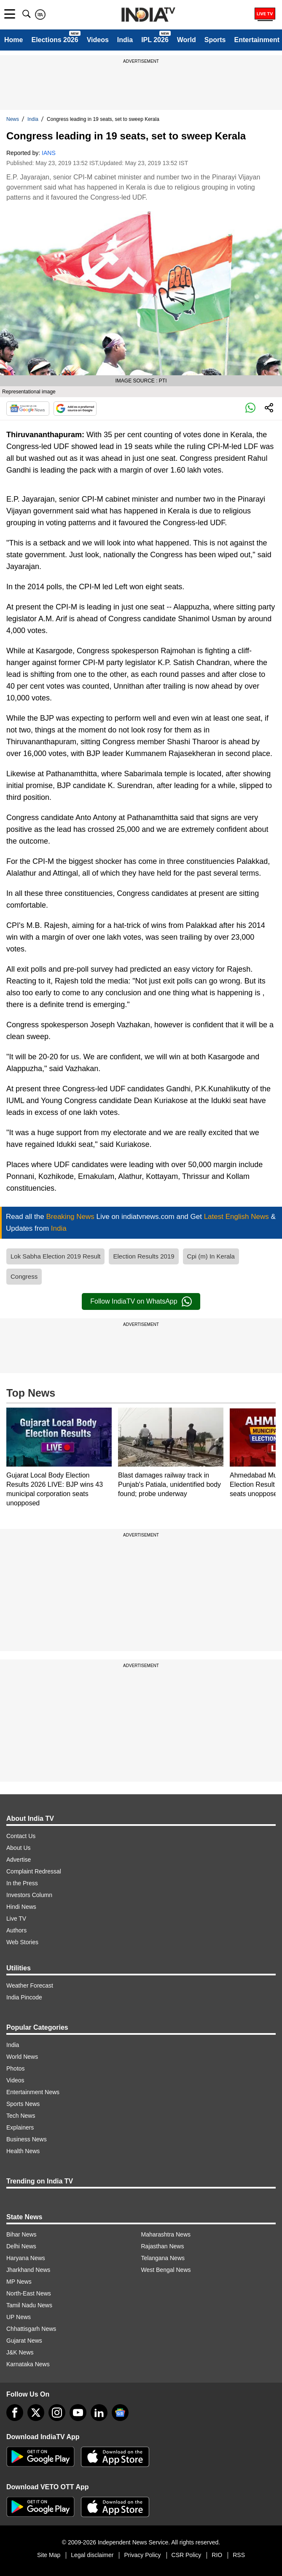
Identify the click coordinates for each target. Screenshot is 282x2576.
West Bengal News (166, 2269)
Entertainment (256, 39)
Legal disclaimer (92, 2555)
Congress (24, 1276)
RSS (239, 2555)
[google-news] (120, 2412)
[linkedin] (99, 2412)
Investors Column (29, 1895)
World (186, 39)
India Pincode (24, 1997)
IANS (49, 153)
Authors (16, 1930)
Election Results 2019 (143, 1256)
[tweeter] (35, 2412)
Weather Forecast (29, 1985)
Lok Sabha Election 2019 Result (55, 1256)
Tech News (20, 2115)
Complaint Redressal (33, 1871)
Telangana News (163, 2258)
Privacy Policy (142, 2555)
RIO (217, 2555)
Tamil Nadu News (29, 2305)
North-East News (28, 2293)
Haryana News (25, 2258)
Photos (15, 2068)
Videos (98, 39)
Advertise (18, 1859)
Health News (23, 2151)
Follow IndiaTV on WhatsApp (140, 1301)
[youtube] (78, 2412)
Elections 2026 (54, 39)
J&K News (20, 2352)
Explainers (20, 2127)
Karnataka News (28, 2364)
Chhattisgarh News (31, 2328)
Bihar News (21, 2234)
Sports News (23, 2103)
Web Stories (22, 1942)
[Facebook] (14, 2412)
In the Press (22, 1883)
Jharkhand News (28, 2269)
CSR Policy (186, 2555)
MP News (19, 2281)
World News (22, 2056)
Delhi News (21, 2246)
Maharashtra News (166, 2234)
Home (13, 39)
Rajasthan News (162, 2246)
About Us (18, 1847)
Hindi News (21, 1906)
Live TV (16, 1918)
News (12, 119)
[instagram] (56, 2412)
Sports (215, 39)
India (125, 39)
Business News (26, 2139)
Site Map (48, 2555)
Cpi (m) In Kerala (211, 1256)
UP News (18, 2317)
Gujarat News (24, 2340)
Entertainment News (32, 2092)
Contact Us (20, 1836)
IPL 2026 (155, 39)
